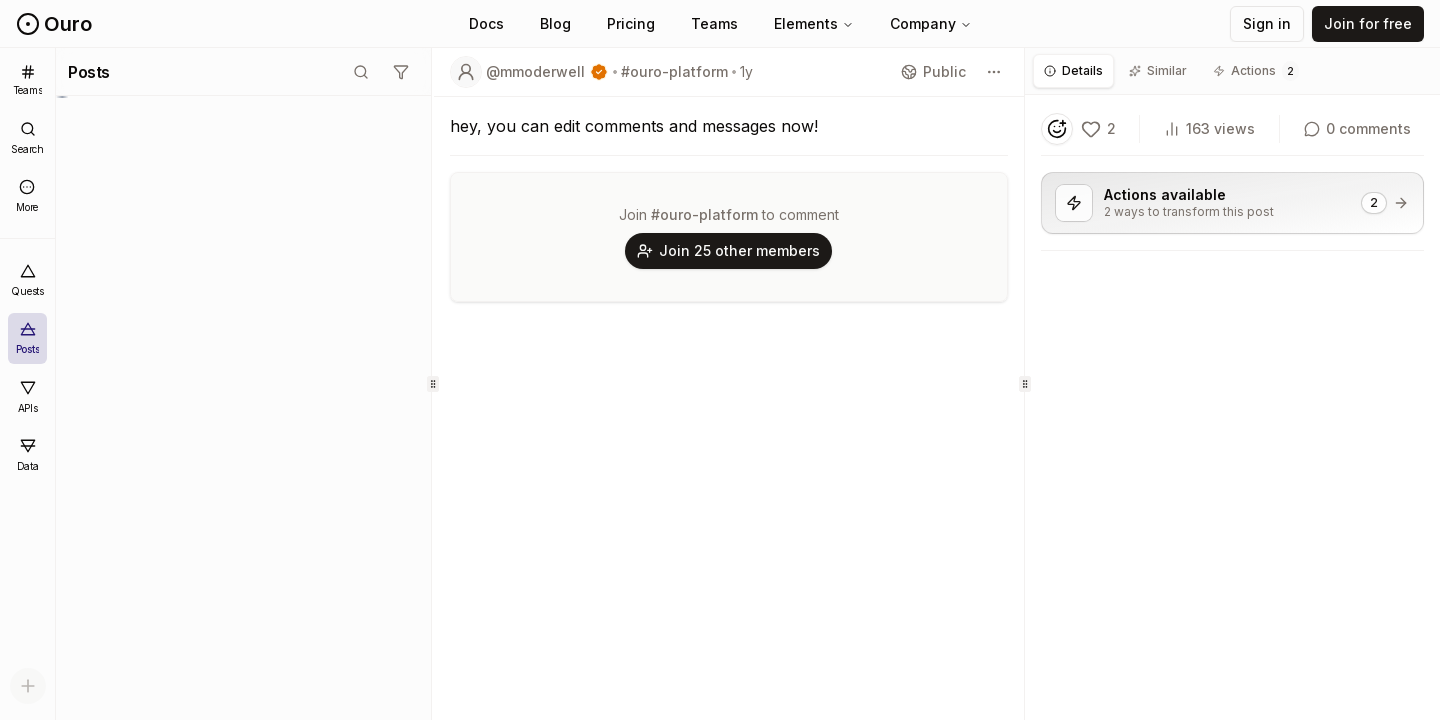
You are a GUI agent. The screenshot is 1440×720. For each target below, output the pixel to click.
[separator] (432, 384)
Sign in (1267, 23)
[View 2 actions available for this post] (1232, 203)
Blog (555, 23)
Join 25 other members (728, 250)
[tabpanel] (1232, 198)
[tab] (1073, 71)
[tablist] (1232, 71)
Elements (814, 23)
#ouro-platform (674, 71)
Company (931, 23)
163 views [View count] (1209, 128)
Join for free (1368, 23)
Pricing (631, 23)
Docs (486, 23)
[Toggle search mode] (361, 72)
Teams (714, 23)
